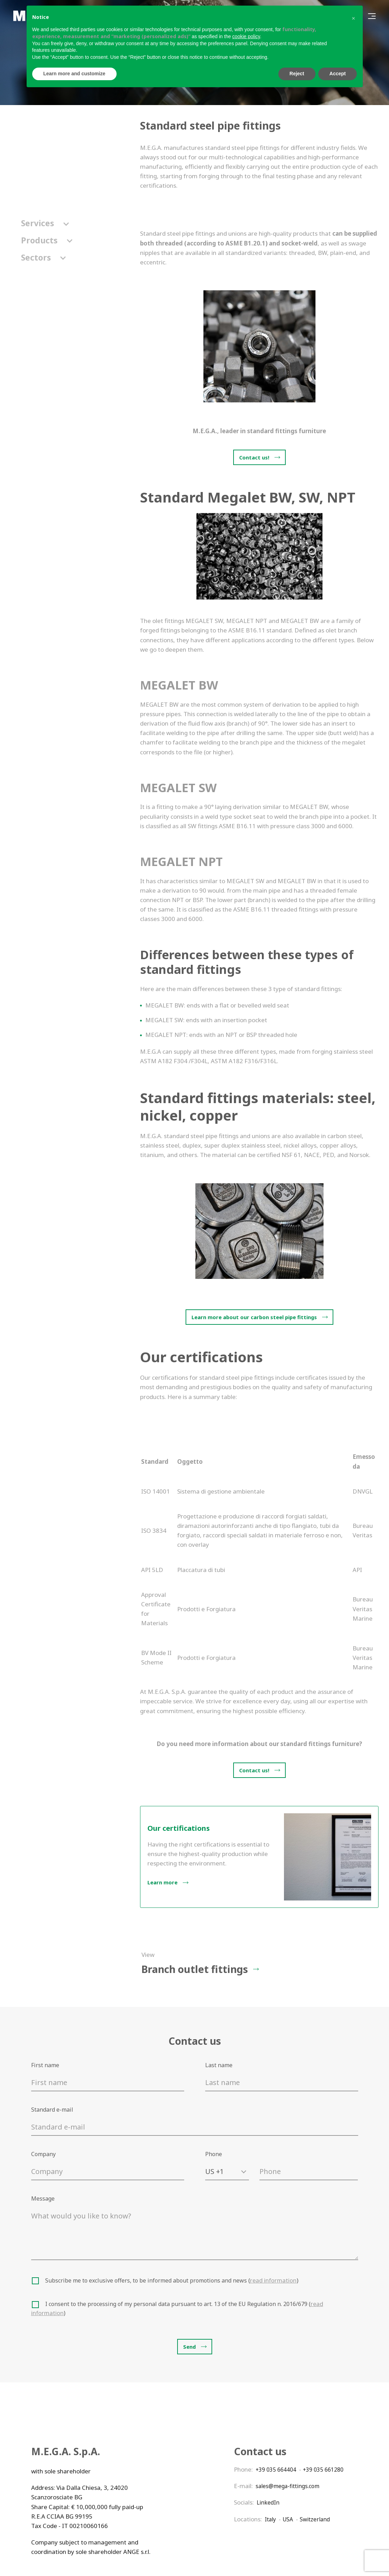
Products (46, 240)
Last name (218, 2065)
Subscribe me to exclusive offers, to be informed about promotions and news (172, 2281)
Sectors (43, 257)
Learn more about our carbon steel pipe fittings (254, 1317)
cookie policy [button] (246, 36)
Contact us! (254, 457)
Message (43, 2199)
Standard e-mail (52, 2110)
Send (189, 2348)
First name (45, 2065)
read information (274, 2281)
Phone (213, 2154)
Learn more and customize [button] (74, 73)
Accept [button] (337, 73)
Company (43, 2154)
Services (45, 223)
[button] (353, 16)
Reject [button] (297, 73)
